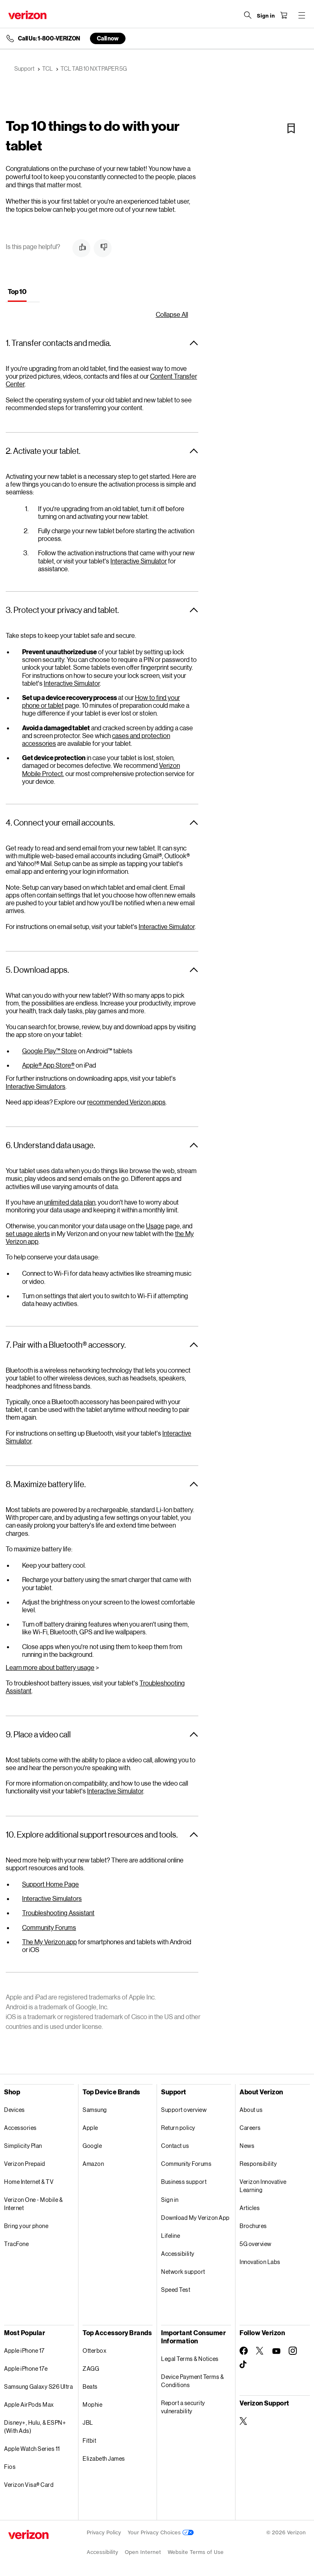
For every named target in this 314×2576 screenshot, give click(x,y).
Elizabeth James (104, 2458)
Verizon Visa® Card (29, 2484)
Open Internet (143, 2552)
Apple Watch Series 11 (32, 2448)
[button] (81, 248)
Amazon (93, 2163)
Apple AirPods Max (29, 2404)
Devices (14, 2109)
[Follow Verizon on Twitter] (260, 2351)
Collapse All (172, 314)
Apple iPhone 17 (24, 2350)
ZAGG (91, 2368)
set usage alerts (28, 1233)
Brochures (253, 2225)
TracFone (16, 2243)
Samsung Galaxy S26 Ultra (38, 2386)
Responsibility (258, 2163)
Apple (90, 2127)
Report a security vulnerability (183, 2406)
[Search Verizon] (248, 15)
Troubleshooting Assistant (58, 1912)
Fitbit (89, 2440)
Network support (183, 2271)
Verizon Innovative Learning (263, 2185)
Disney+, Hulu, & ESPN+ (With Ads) (35, 2426)
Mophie (92, 2404)
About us (251, 2109)
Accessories (20, 2127)
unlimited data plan (69, 1202)
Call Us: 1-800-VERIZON (49, 38)
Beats (90, 2386)
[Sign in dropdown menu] (266, 16)
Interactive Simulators (35, 1086)
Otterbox (94, 2350)
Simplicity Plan (23, 2145)
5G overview (255, 2243)
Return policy (178, 2127)
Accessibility (178, 2253)
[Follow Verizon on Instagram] (293, 2351)
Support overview (183, 2109)
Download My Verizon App (195, 2217)
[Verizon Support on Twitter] (244, 2421)
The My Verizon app (49, 1941)
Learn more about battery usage (50, 1667)
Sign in (170, 2199)
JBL (88, 2422)
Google (92, 2145)
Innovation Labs (260, 2261)
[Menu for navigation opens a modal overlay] (302, 15)
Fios (10, 2466)
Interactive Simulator (138, 561)
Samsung (95, 2109)
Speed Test (175, 2289)
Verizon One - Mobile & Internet (33, 2203)
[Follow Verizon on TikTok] (244, 2365)
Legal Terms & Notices (190, 2358)
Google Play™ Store (49, 1051)
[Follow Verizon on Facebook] (244, 2351)
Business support (183, 2181)
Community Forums (49, 1927)
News (247, 2145)
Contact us (175, 2145)
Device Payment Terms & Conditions (192, 2380)
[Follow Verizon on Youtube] (276, 2351)
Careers (250, 2127)
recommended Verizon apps (126, 1102)
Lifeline (170, 2235)
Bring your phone (26, 2225)
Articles (250, 2207)
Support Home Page (50, 1884)
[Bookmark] (291, 128)
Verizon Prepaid (24, 2163)
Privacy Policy (104, 2532)
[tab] (17, 293)
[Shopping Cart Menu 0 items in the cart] (284, 15)
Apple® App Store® (48, 1065)
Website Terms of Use (196, 2552)
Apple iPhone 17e (25, 2368)
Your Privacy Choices (161, 2532)
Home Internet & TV (29, 2181)
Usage (155, 1226)
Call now (108, 38)
